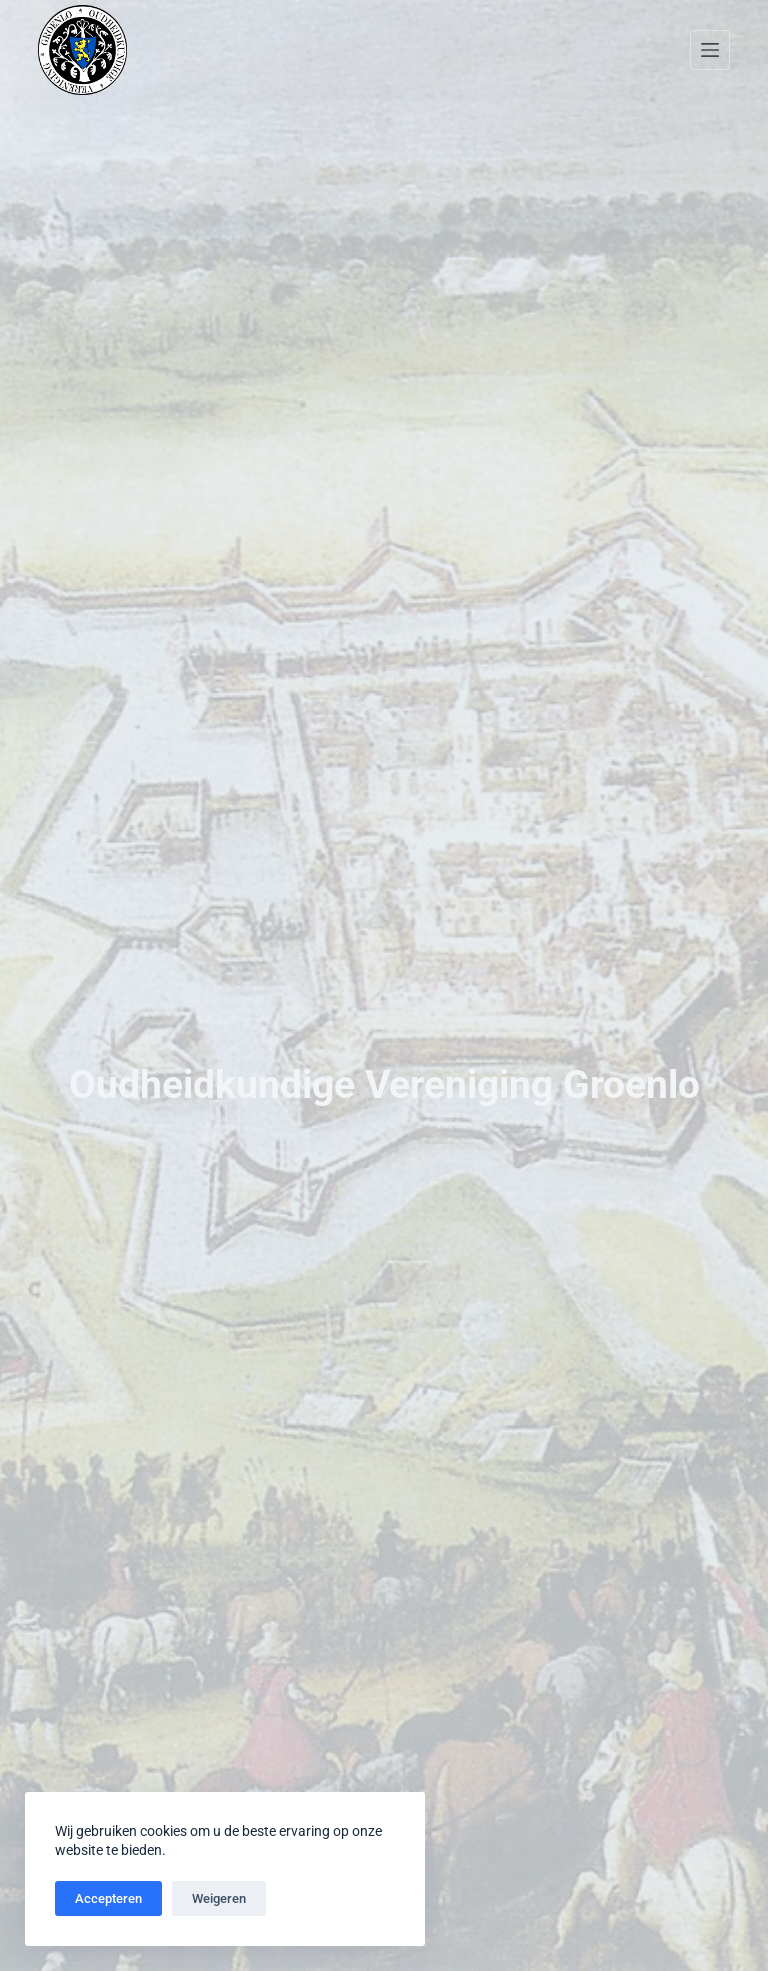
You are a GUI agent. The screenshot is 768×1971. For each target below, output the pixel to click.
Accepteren (108, 1898)
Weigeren (219, 1898)
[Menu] (710, 50)
